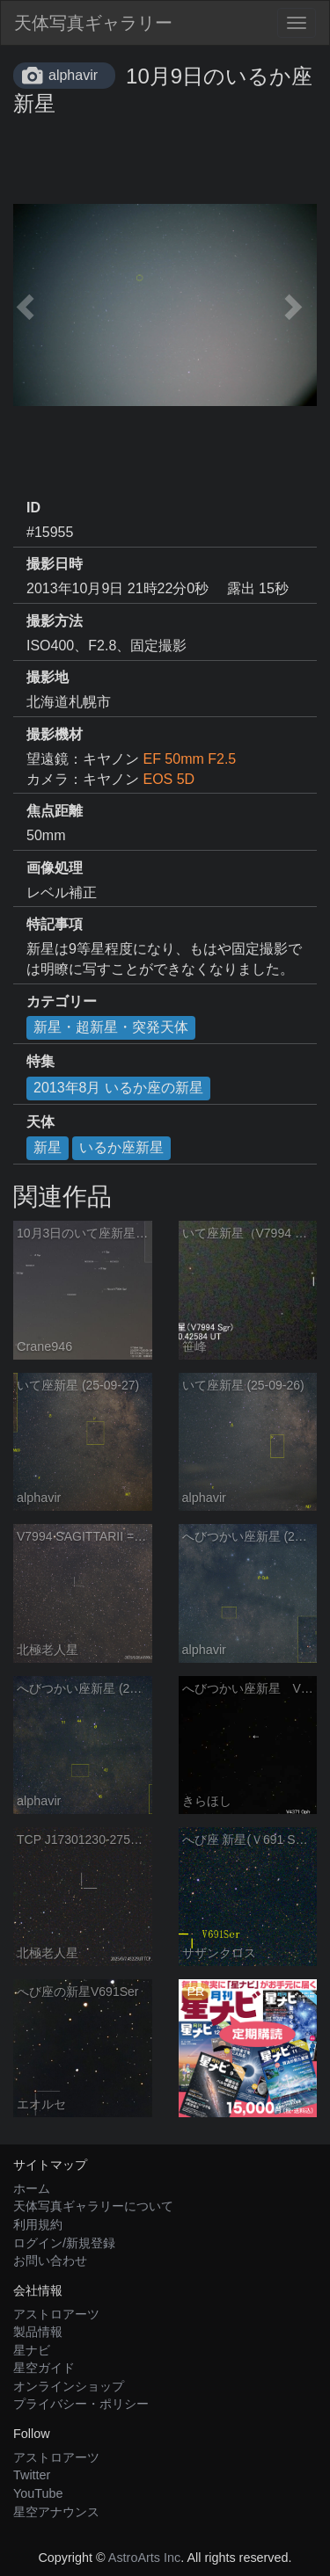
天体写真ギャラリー (93, 23)
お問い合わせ (50, 2260)
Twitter (31, 2475)
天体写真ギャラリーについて (93, 2206)
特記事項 (54, 924)
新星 (47, 1147)
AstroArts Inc (144, 2558)
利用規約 (37, 2224)
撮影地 (47, 677)
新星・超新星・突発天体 (110, 1027)
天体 (40, 1121)
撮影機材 (54, 734)
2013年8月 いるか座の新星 (118, 1087)
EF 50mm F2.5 (189, 758)
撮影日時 (54, 563)
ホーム (31, 2188)
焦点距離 (54, 810)
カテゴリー (61, 1001)
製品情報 (37, 2332)
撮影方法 (54, 620)
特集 (40, 1061)
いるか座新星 (121, 1147)
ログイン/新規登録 (64, 2243)
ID (33, 507)
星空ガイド (44, 2368)
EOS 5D (168, 779)
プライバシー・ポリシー (81, 2404)
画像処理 (54, 867)
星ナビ (31, 2350)
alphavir (73, 75)
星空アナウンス (56, 2512)
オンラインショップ (68, 2386)
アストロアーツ (56, 2314)
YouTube (38, 2493)
